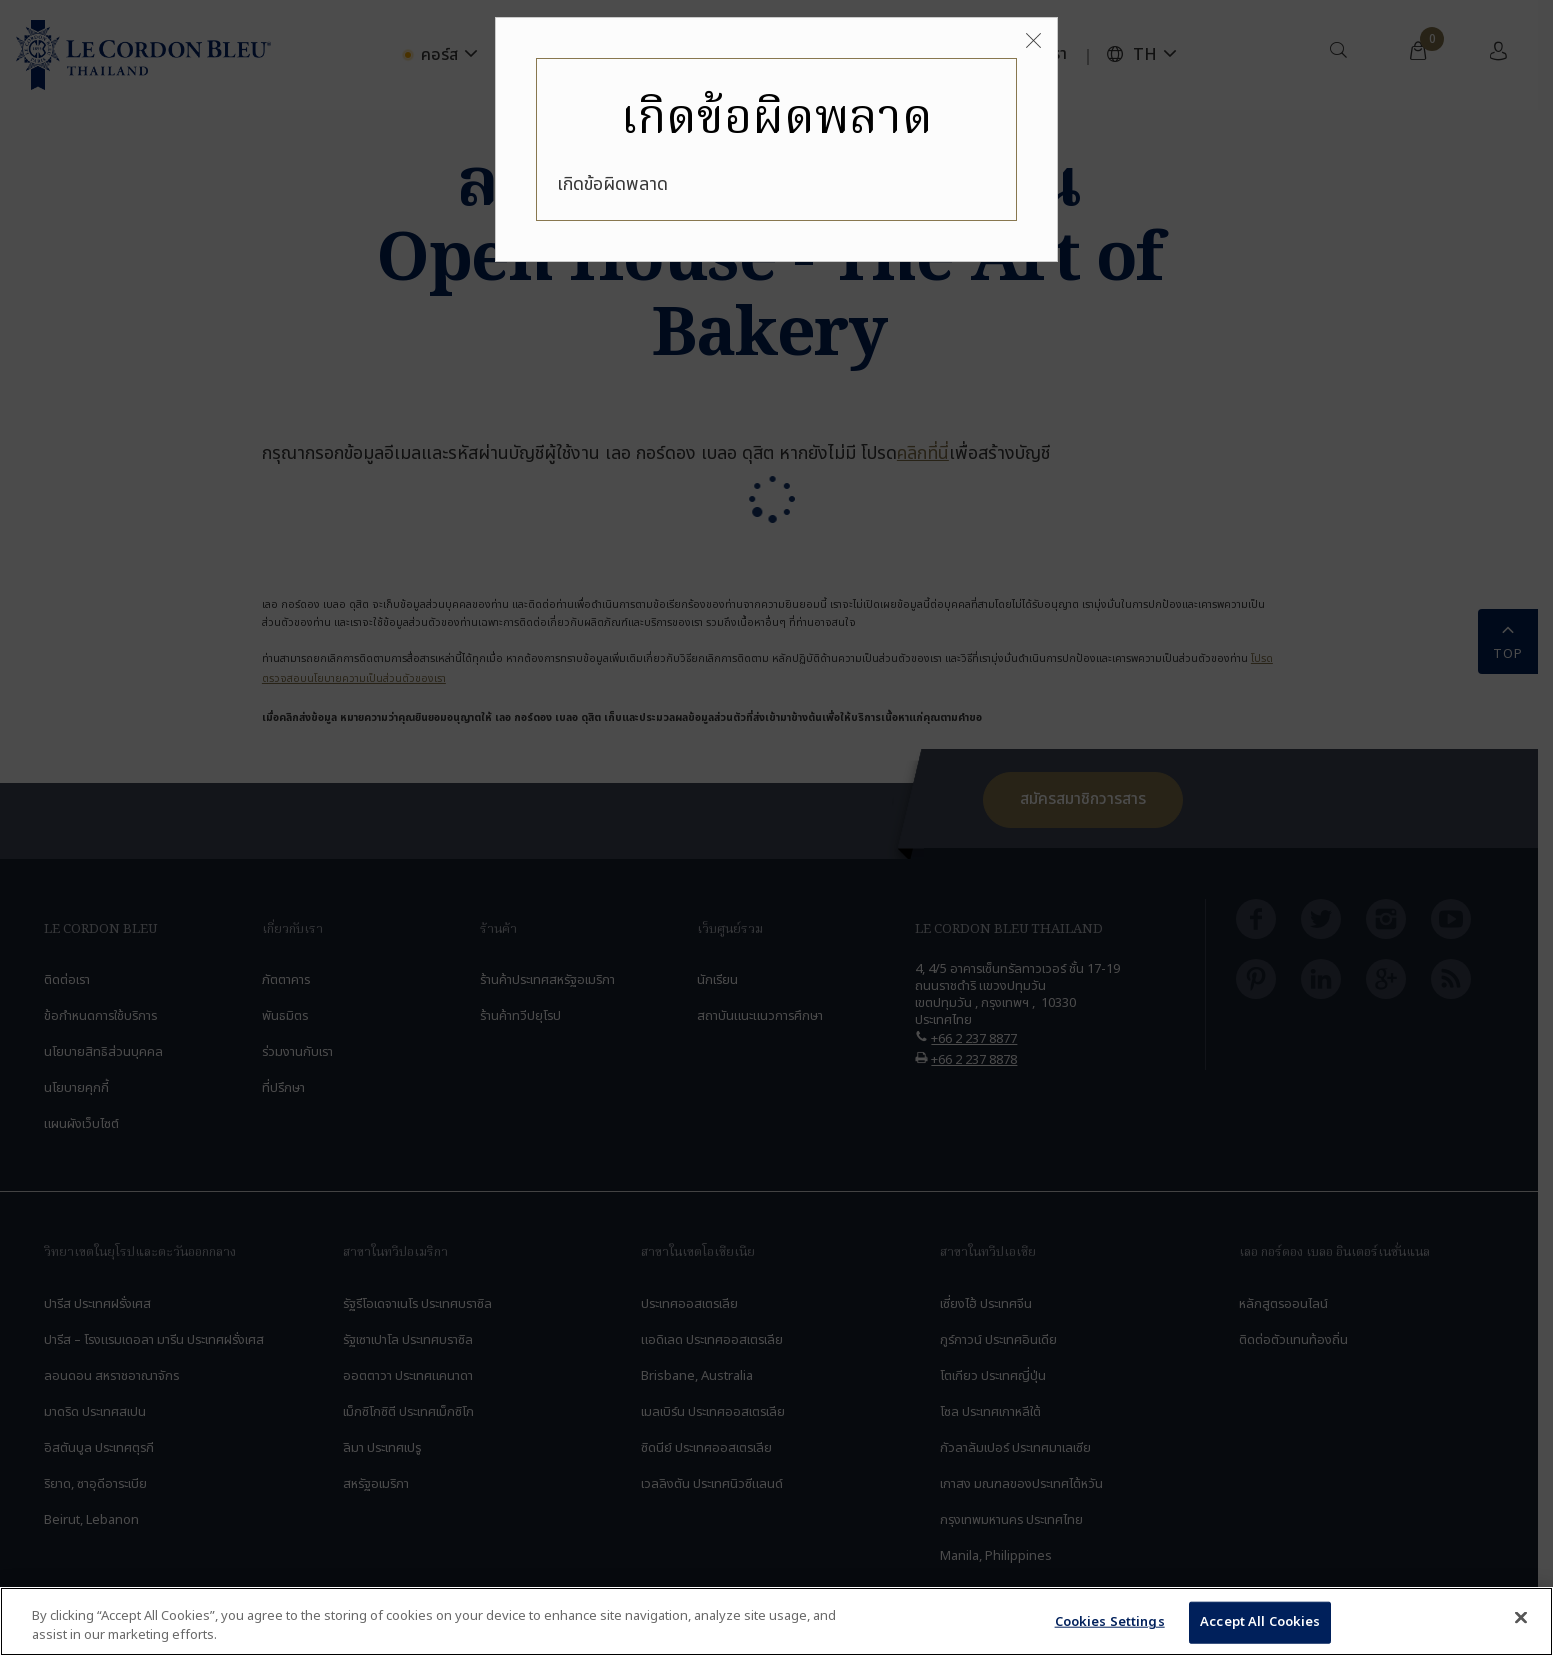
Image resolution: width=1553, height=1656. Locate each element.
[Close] (1033, 42)
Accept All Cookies (1260, 1622)
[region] (776, 1621)
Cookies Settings (1110, 1622)
